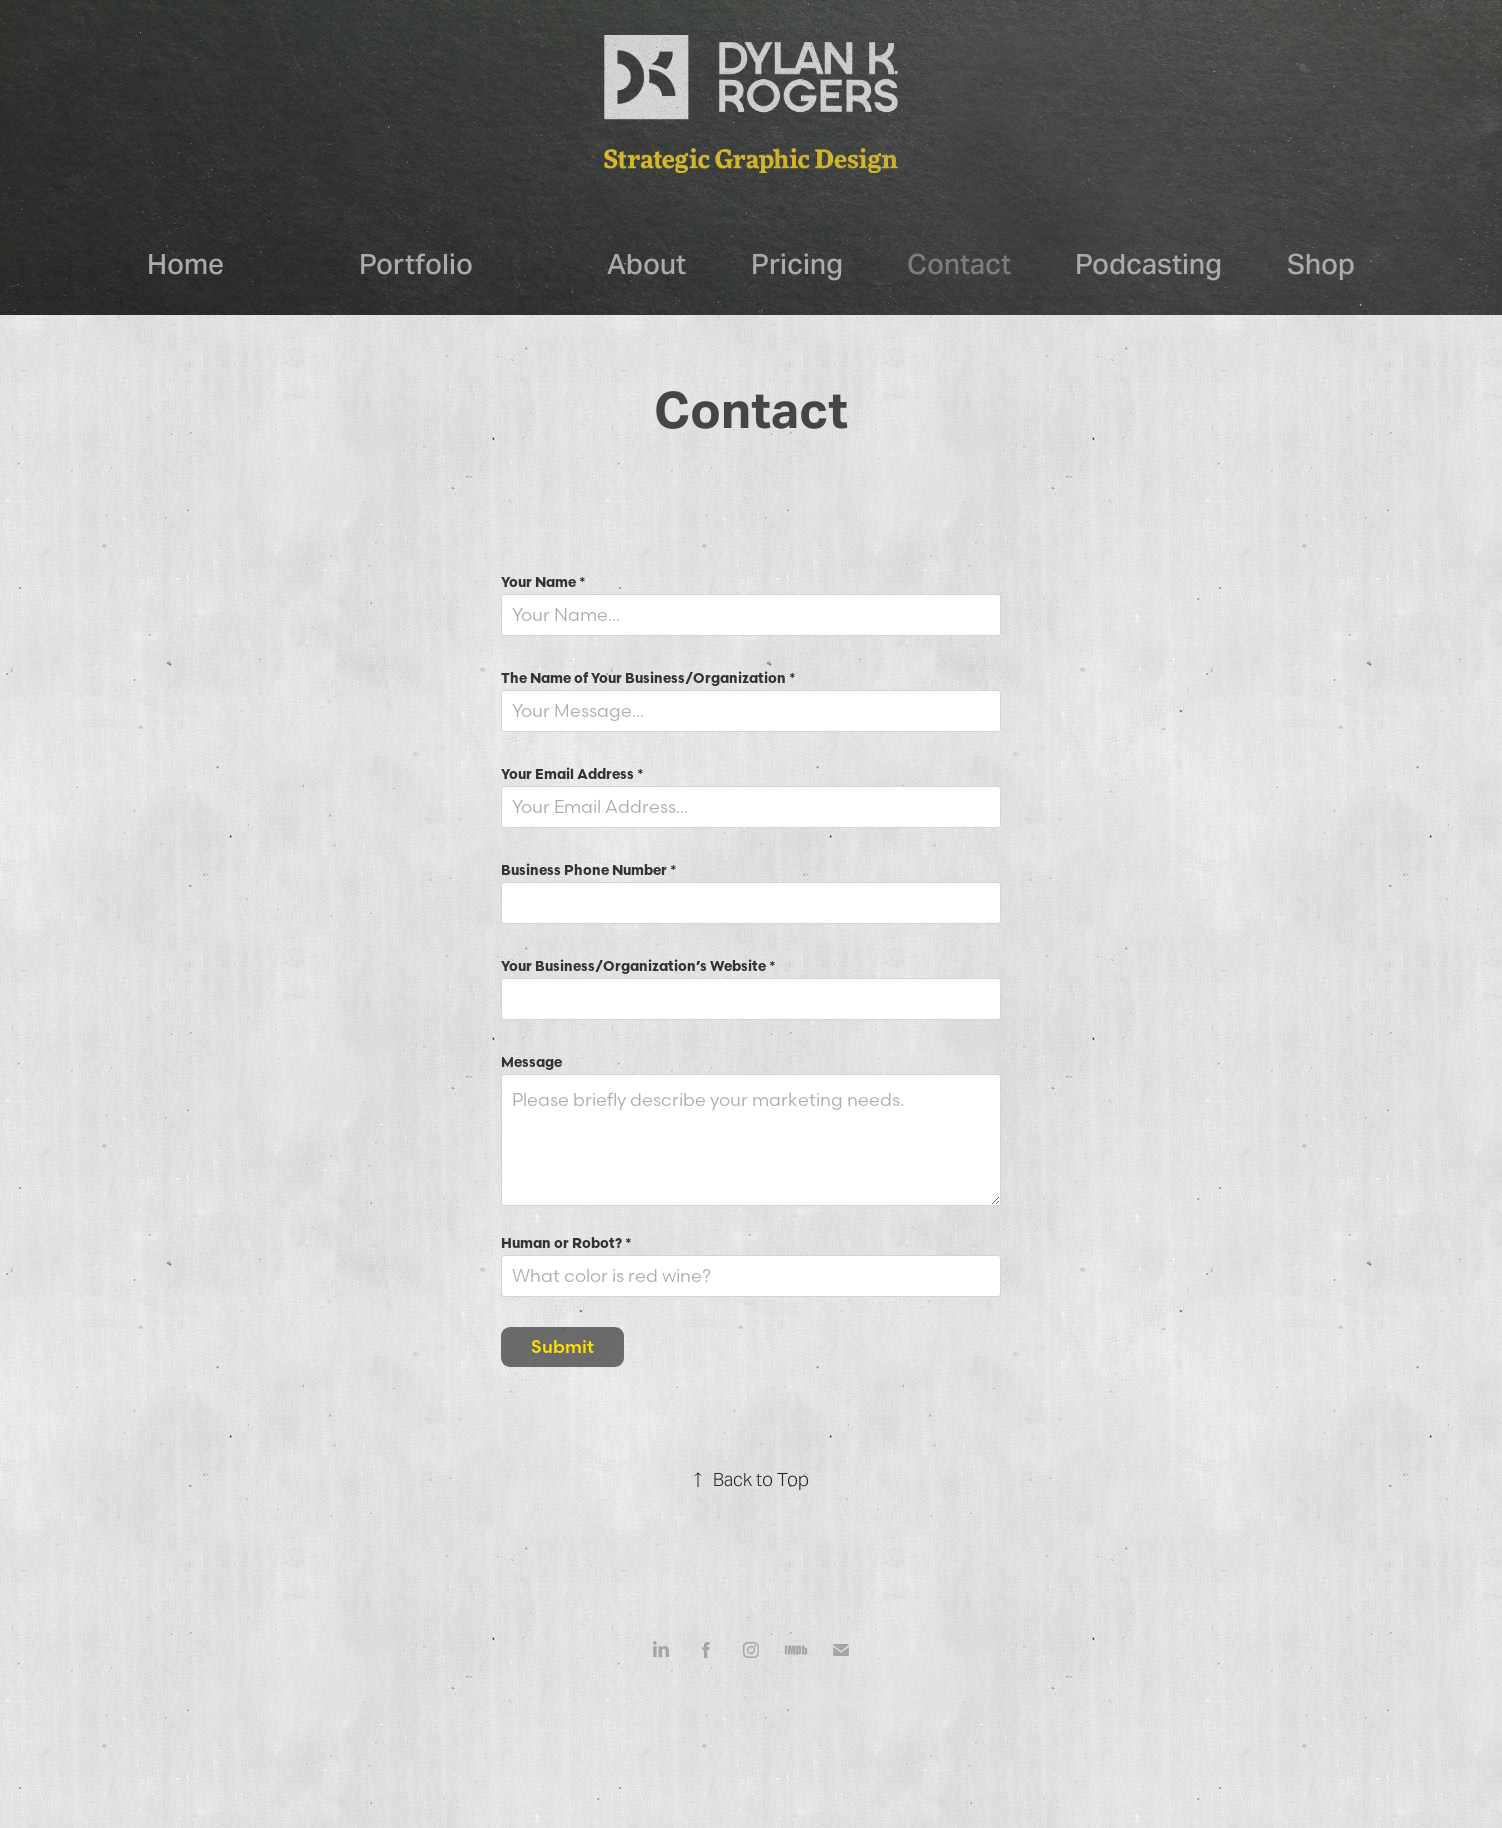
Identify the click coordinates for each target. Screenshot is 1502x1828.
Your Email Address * (572, 774)
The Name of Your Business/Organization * (648, 678)
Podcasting (1148, 264)
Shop (1321, 264)
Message (531, 1062)
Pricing (797, 264)
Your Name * (543, 582)
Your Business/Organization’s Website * (638, 966)
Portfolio (416, 264)
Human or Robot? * (566, 1243)
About (646, 264)
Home (185, 264)
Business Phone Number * (589, 870)
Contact (959, 264)
